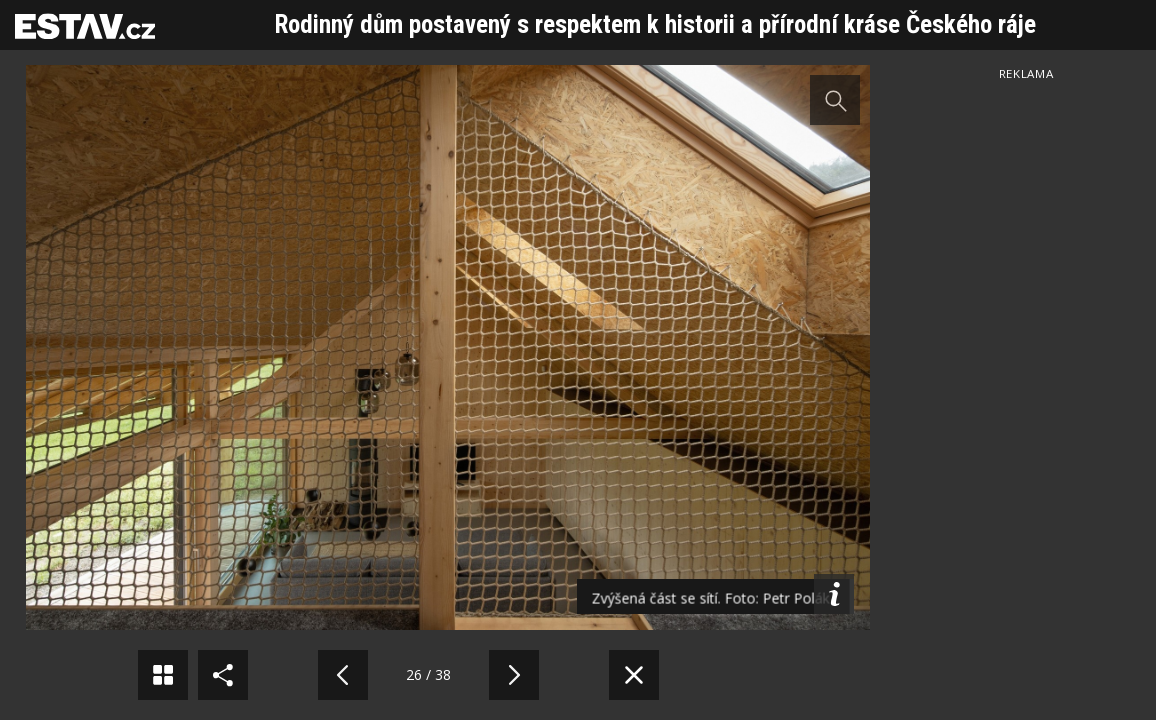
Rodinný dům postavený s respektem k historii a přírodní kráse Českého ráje (655, 24)
